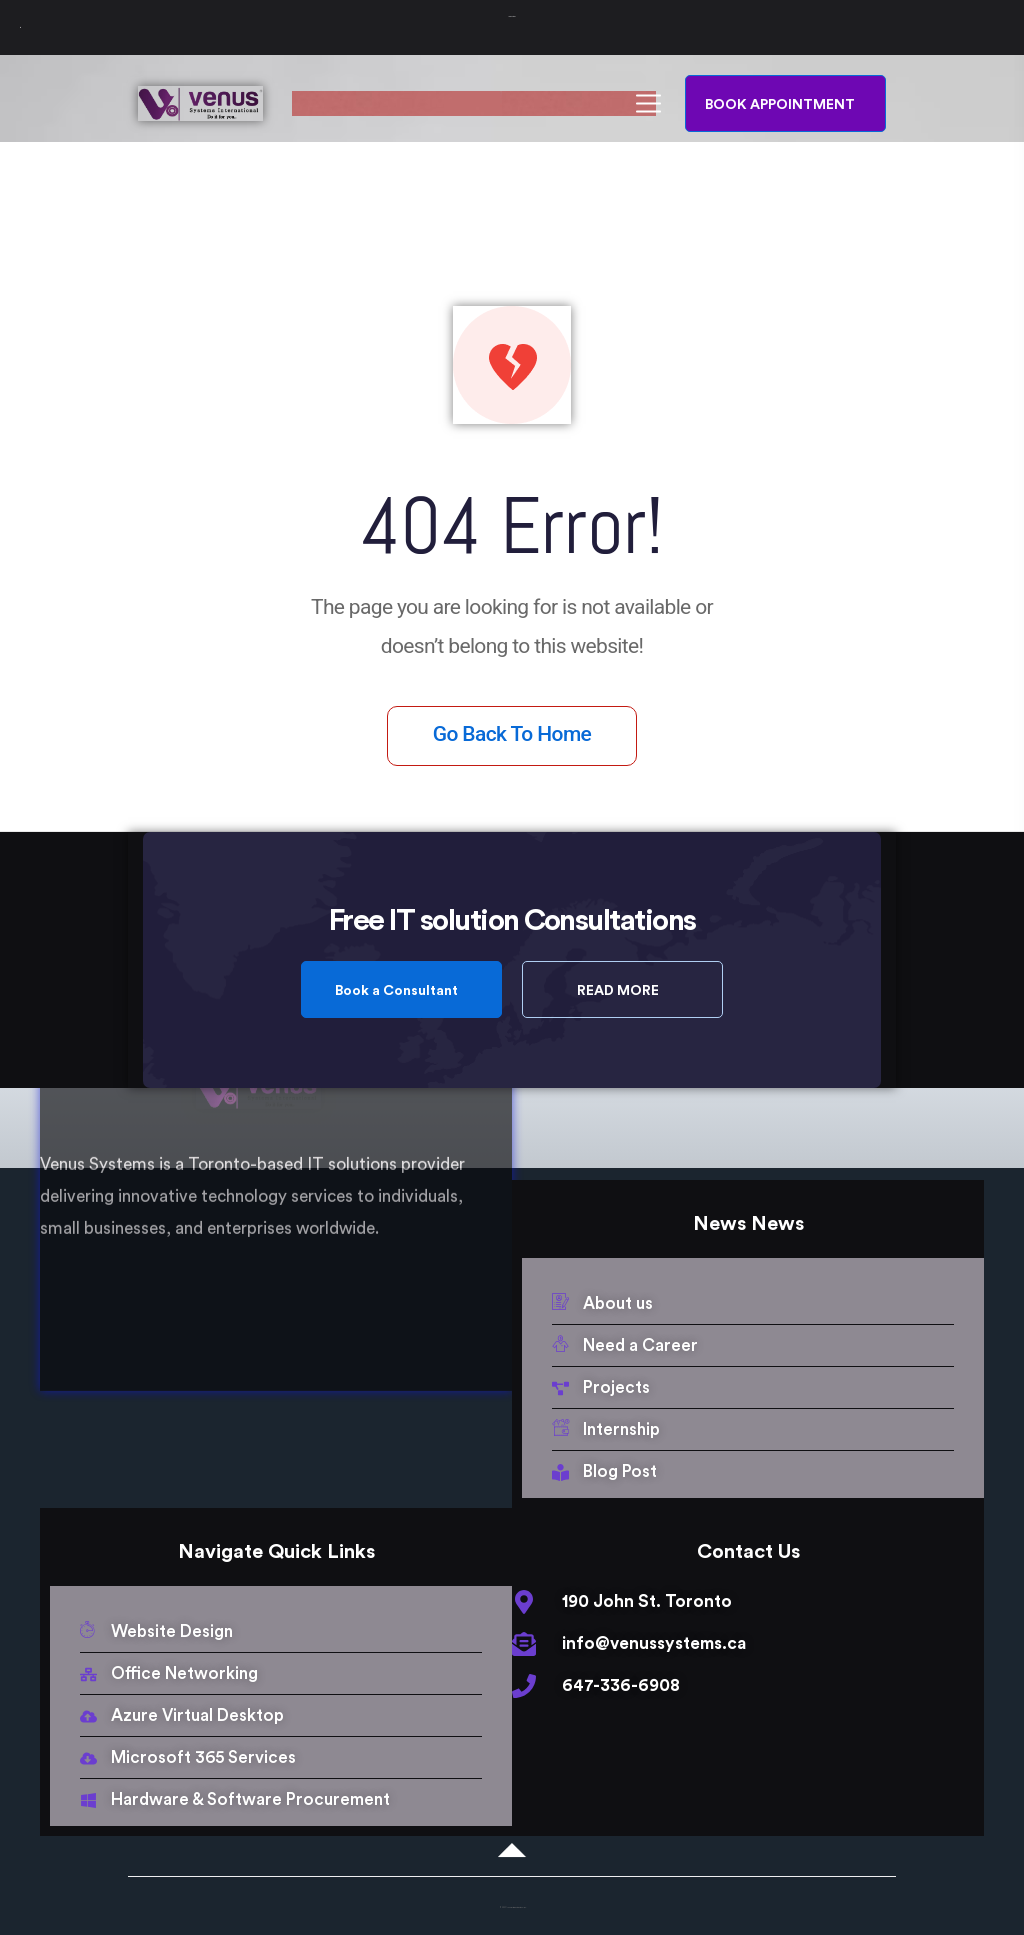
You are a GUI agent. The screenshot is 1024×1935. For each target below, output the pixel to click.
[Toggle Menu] (20, 27)
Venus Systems (512, 16)
